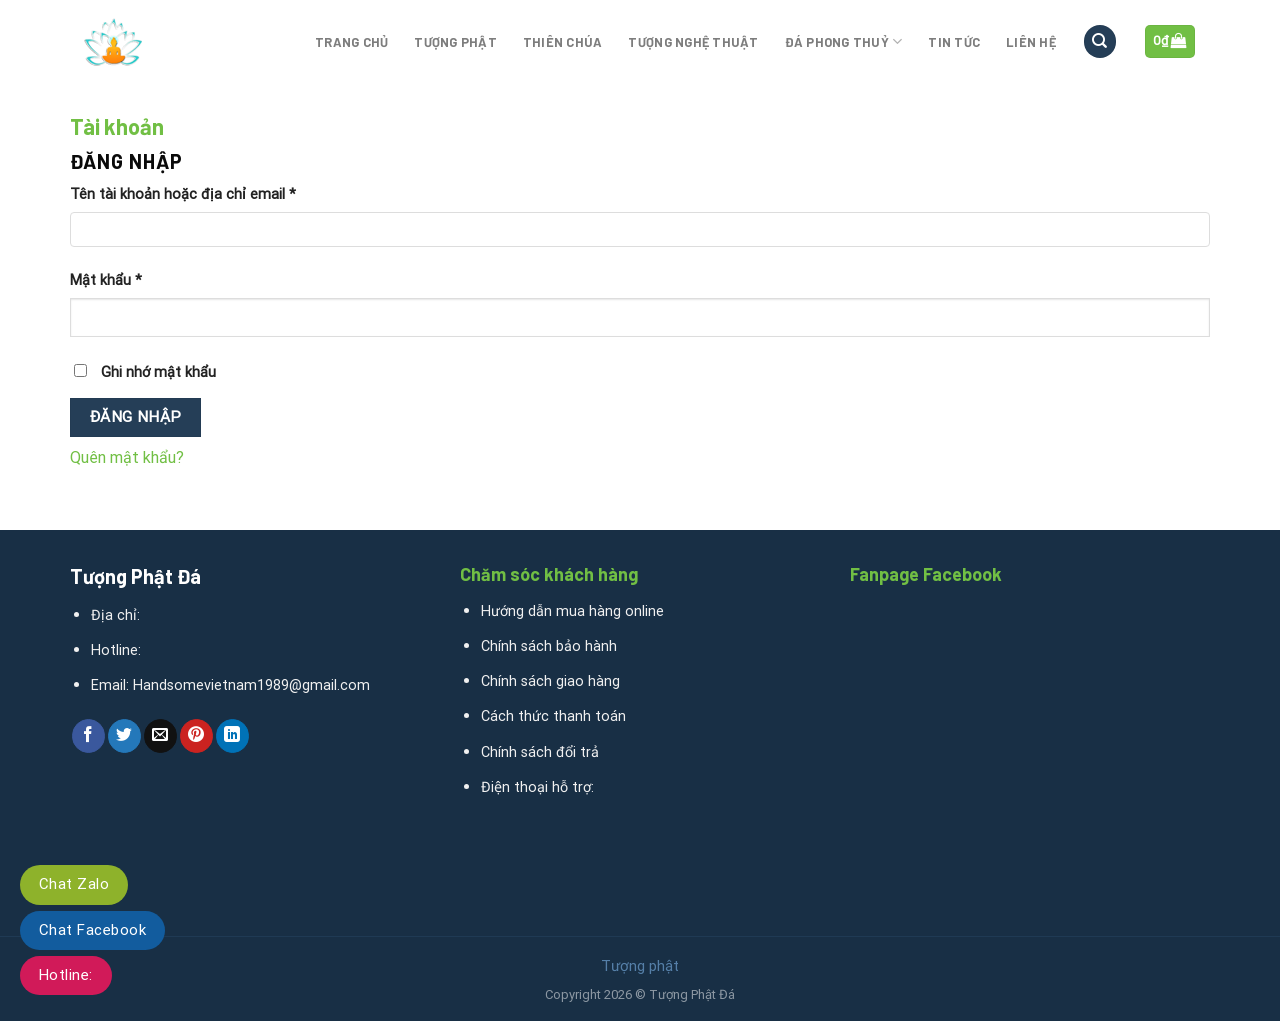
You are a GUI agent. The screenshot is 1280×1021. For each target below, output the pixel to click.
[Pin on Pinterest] (196, 736)
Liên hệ (1031, 42)
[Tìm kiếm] (1100, 41)
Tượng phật (455, 42)
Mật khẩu (106, 280)
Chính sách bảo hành (549, 646)
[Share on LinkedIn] (232, 736)
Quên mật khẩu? (127, 457)
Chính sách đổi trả (540, 752)
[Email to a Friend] (160, 736)
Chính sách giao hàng (550, 681)
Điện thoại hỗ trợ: (537, 787)
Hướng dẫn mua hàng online (572, 611)
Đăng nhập (136, 417)
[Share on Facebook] (88, 736)
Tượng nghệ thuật (693, 42)
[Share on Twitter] (124, 736)
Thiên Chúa (563, 42)
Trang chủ (351, 42)
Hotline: (66, 975)
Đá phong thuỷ (844, 41)
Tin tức (954, 42)
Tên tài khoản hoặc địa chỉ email (183, 194)
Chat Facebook (92, 930)
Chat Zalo (74, 884)
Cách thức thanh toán (553, 716)
